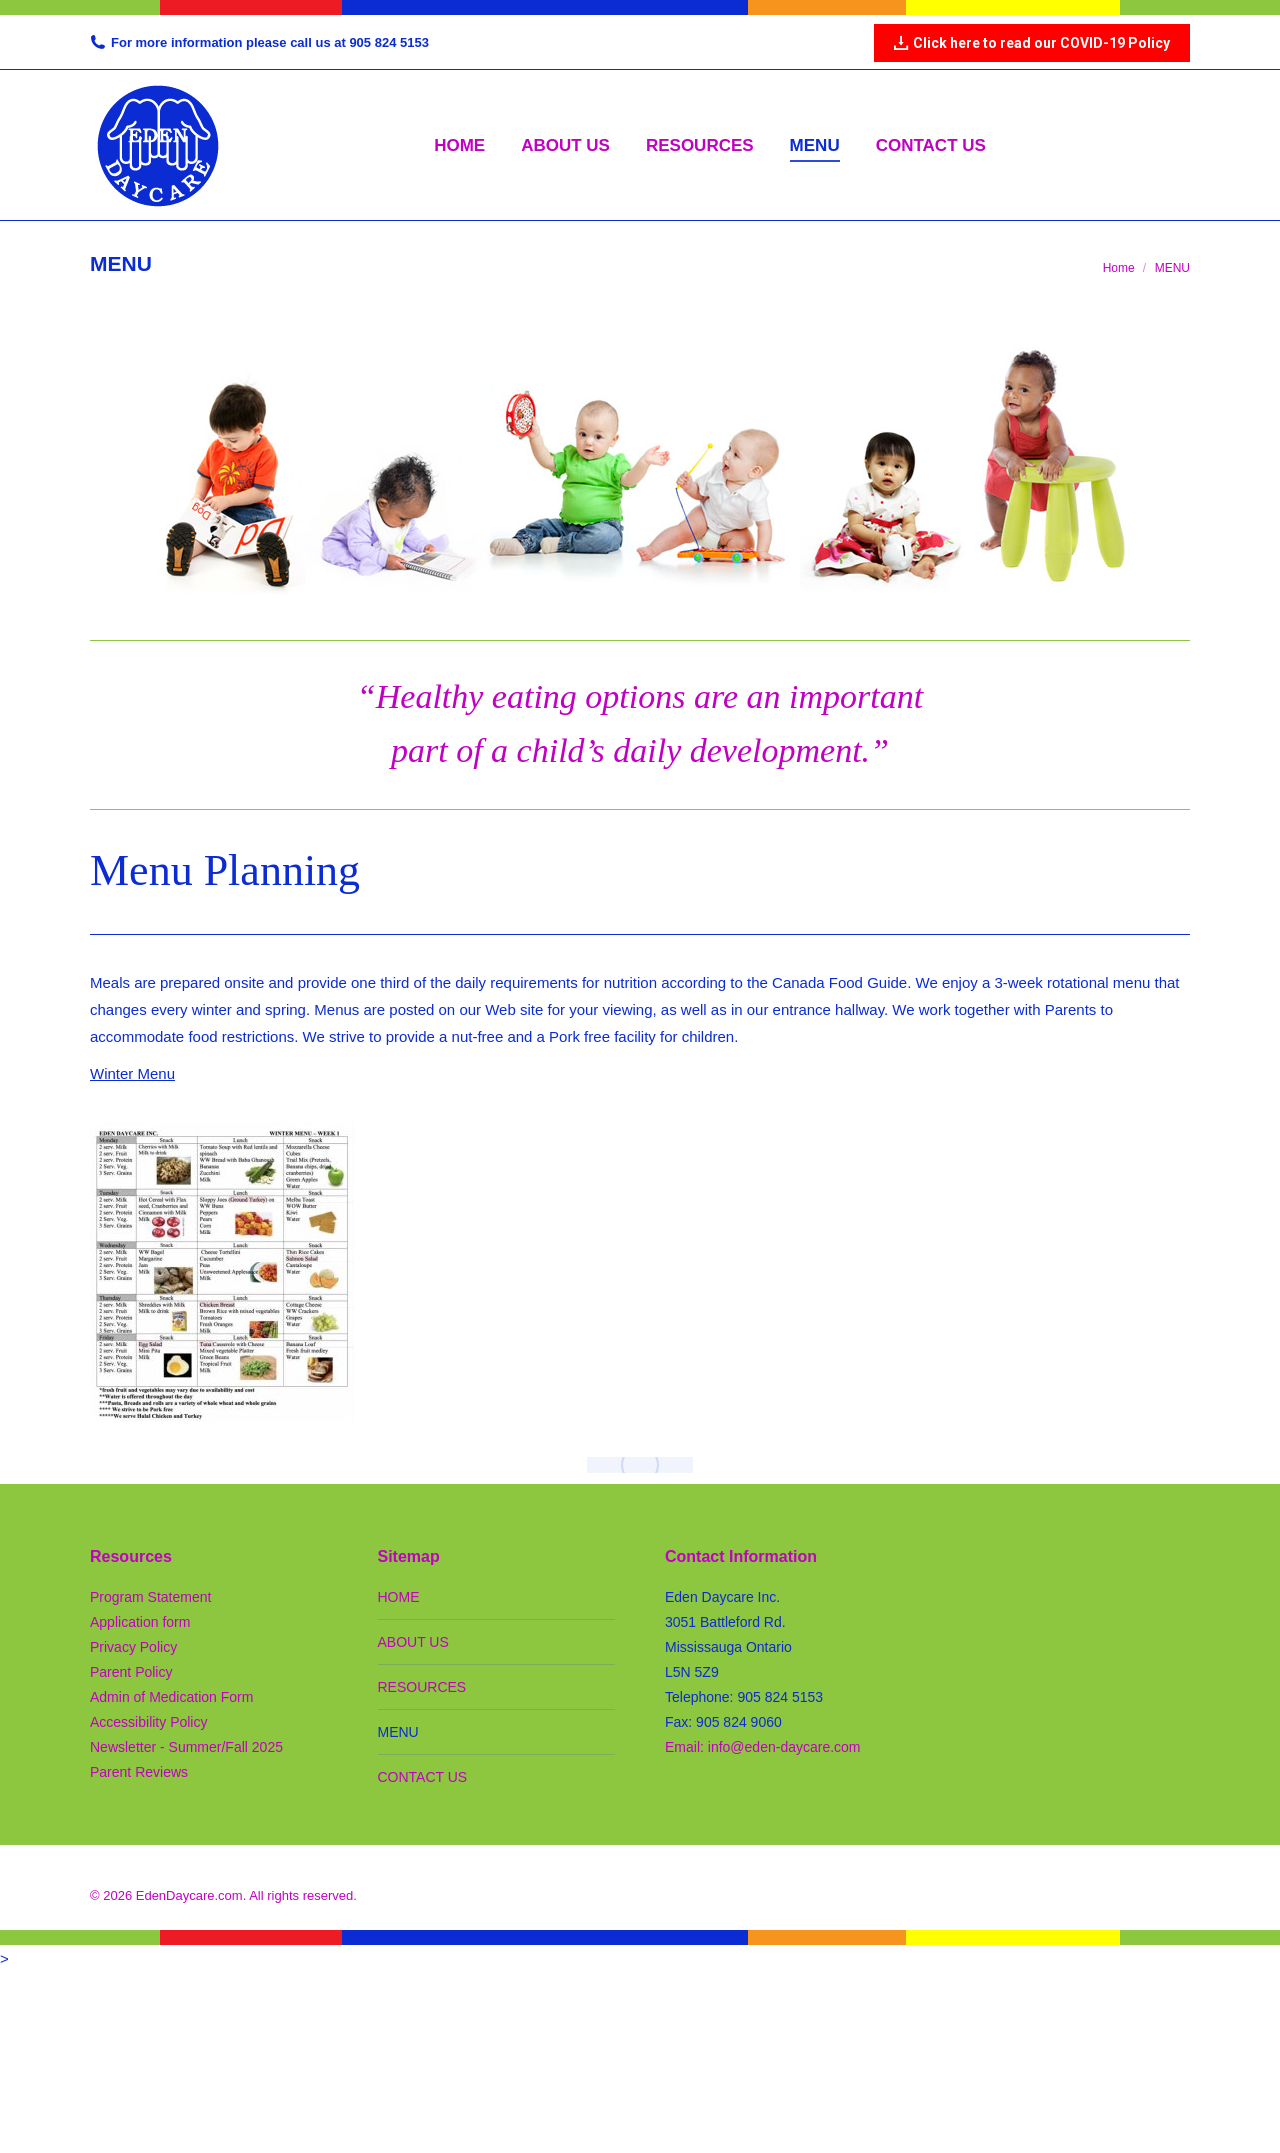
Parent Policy (131, 1672)
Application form (140, 1622)
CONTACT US (423, 1777)
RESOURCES (422, 1687)
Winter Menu (132, 1073)
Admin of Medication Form (171, 1697)
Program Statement (150, 1597)
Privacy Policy (133, 1647)
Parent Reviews (139, 1772)
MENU (398, 1732)
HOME (399, 1597)
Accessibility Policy (148, 1722)
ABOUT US (413, 1642)
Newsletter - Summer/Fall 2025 (186, 1747)
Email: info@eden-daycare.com (763, 1747)
